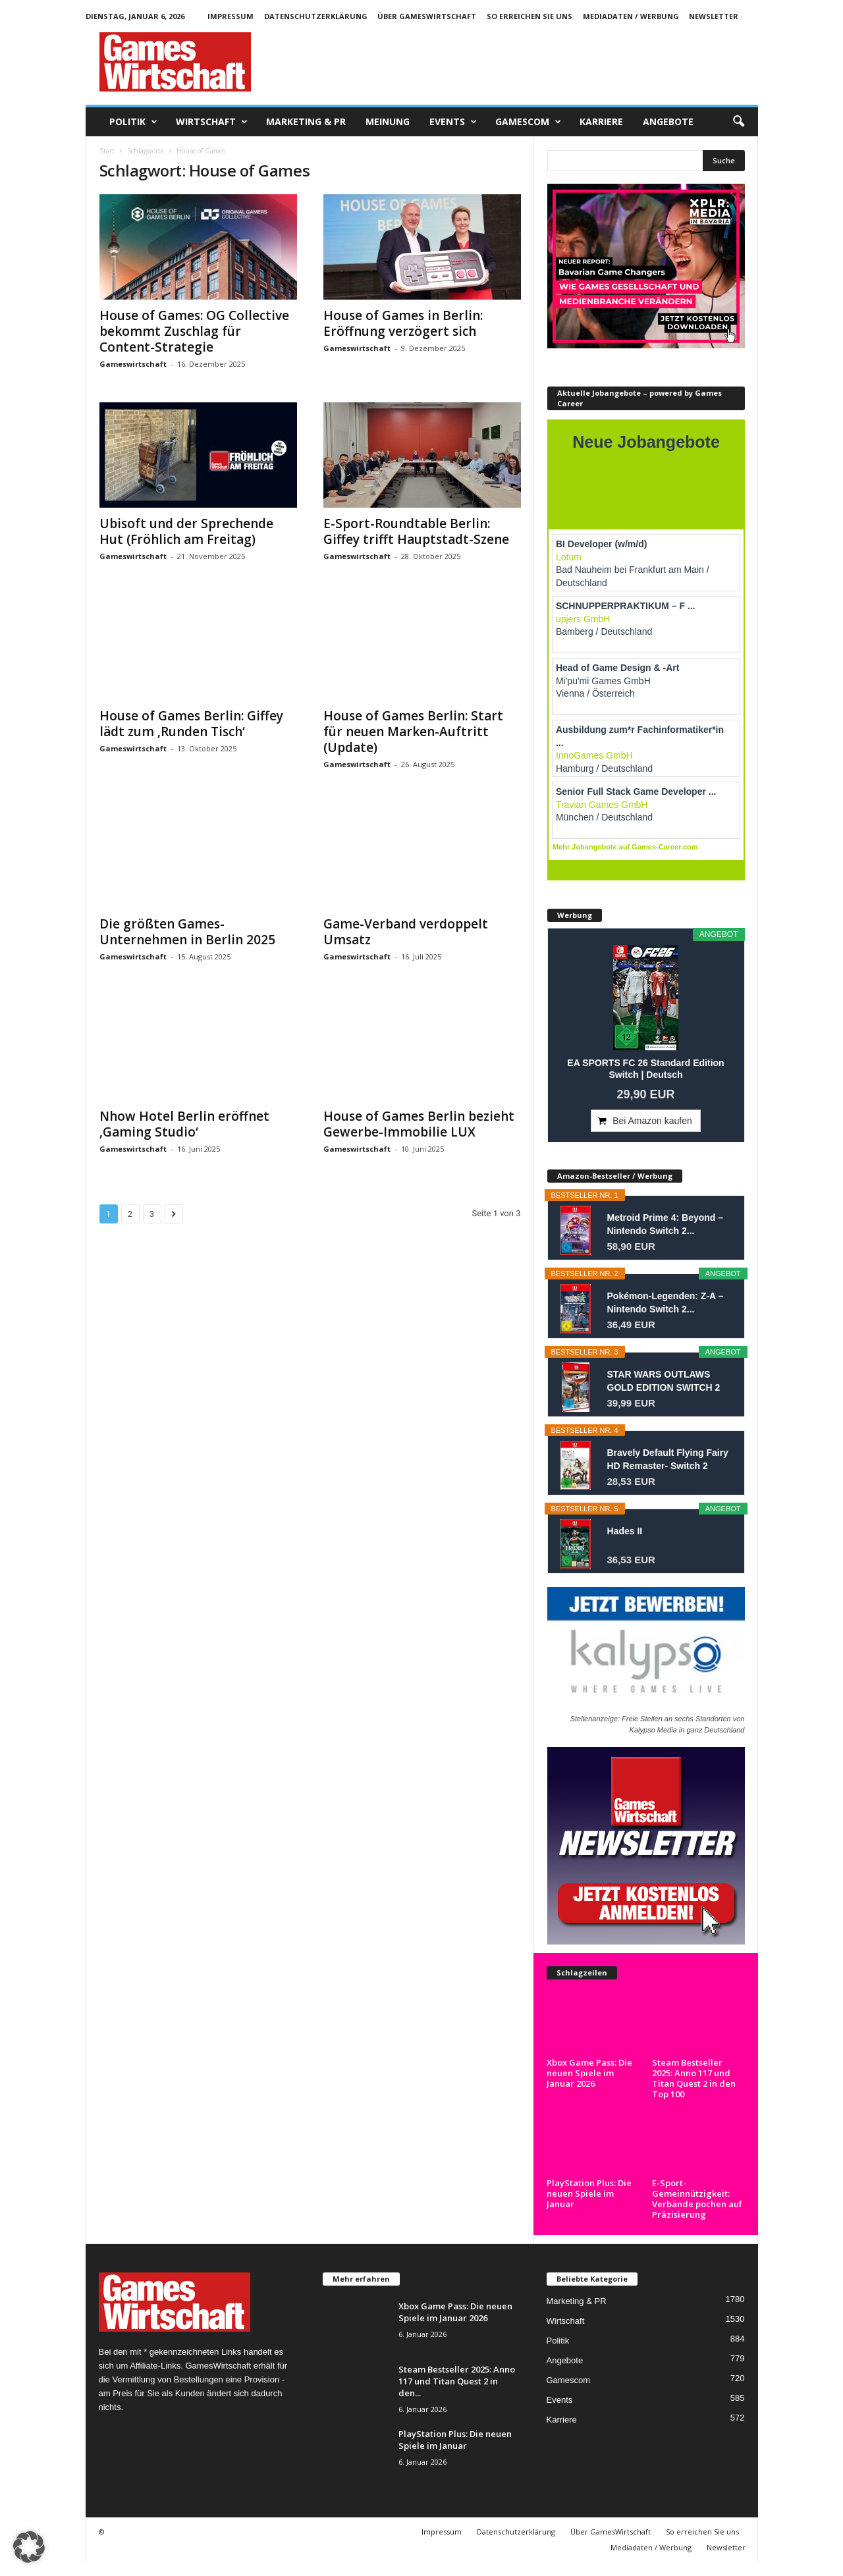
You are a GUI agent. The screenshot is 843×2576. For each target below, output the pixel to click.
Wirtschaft (212, 121)
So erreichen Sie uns (529, 16)
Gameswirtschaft (133, 364)
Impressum (230, 16)
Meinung (388, 121)
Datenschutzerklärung (315, 16)
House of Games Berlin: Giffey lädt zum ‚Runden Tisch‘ (191, 723)
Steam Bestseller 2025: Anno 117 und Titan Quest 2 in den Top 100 (694, 2078)
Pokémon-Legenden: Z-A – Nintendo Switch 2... (665, 1302)
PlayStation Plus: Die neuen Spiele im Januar (589, 2193)
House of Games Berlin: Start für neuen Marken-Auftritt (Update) (413, 731)
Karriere (601, 121)
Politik (133, 121)
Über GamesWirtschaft (426, 16)
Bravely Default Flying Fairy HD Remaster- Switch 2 (667, 1459)
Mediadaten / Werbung (631, 16)
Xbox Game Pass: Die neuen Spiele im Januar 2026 (589, 2072)
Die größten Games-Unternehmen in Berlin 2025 (187, 931)
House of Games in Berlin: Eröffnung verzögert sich (403, 323)
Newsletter (713, 16)
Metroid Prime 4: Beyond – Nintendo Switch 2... (665, 1224)
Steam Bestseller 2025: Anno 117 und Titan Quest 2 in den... (456, 2381)
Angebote (668, 121)
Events (453, 121)
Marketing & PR (306, 121)
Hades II (625, 1531)
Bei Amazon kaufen (652, 1120)
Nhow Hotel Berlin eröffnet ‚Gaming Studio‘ (184, 1124)
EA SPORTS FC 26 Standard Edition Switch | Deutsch (645, 1069)
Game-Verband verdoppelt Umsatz (405, 931)
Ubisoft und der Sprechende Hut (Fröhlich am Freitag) (186, 531)
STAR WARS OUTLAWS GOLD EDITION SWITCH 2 (664, 1381)
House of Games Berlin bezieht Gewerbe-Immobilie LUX (418, 1124)
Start (107, 150)
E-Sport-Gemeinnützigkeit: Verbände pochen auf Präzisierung (697, 2198)
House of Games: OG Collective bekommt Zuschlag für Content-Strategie (194, 331)
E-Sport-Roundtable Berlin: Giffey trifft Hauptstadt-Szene (416, 531)
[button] (738, 121)
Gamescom (528, 121)
